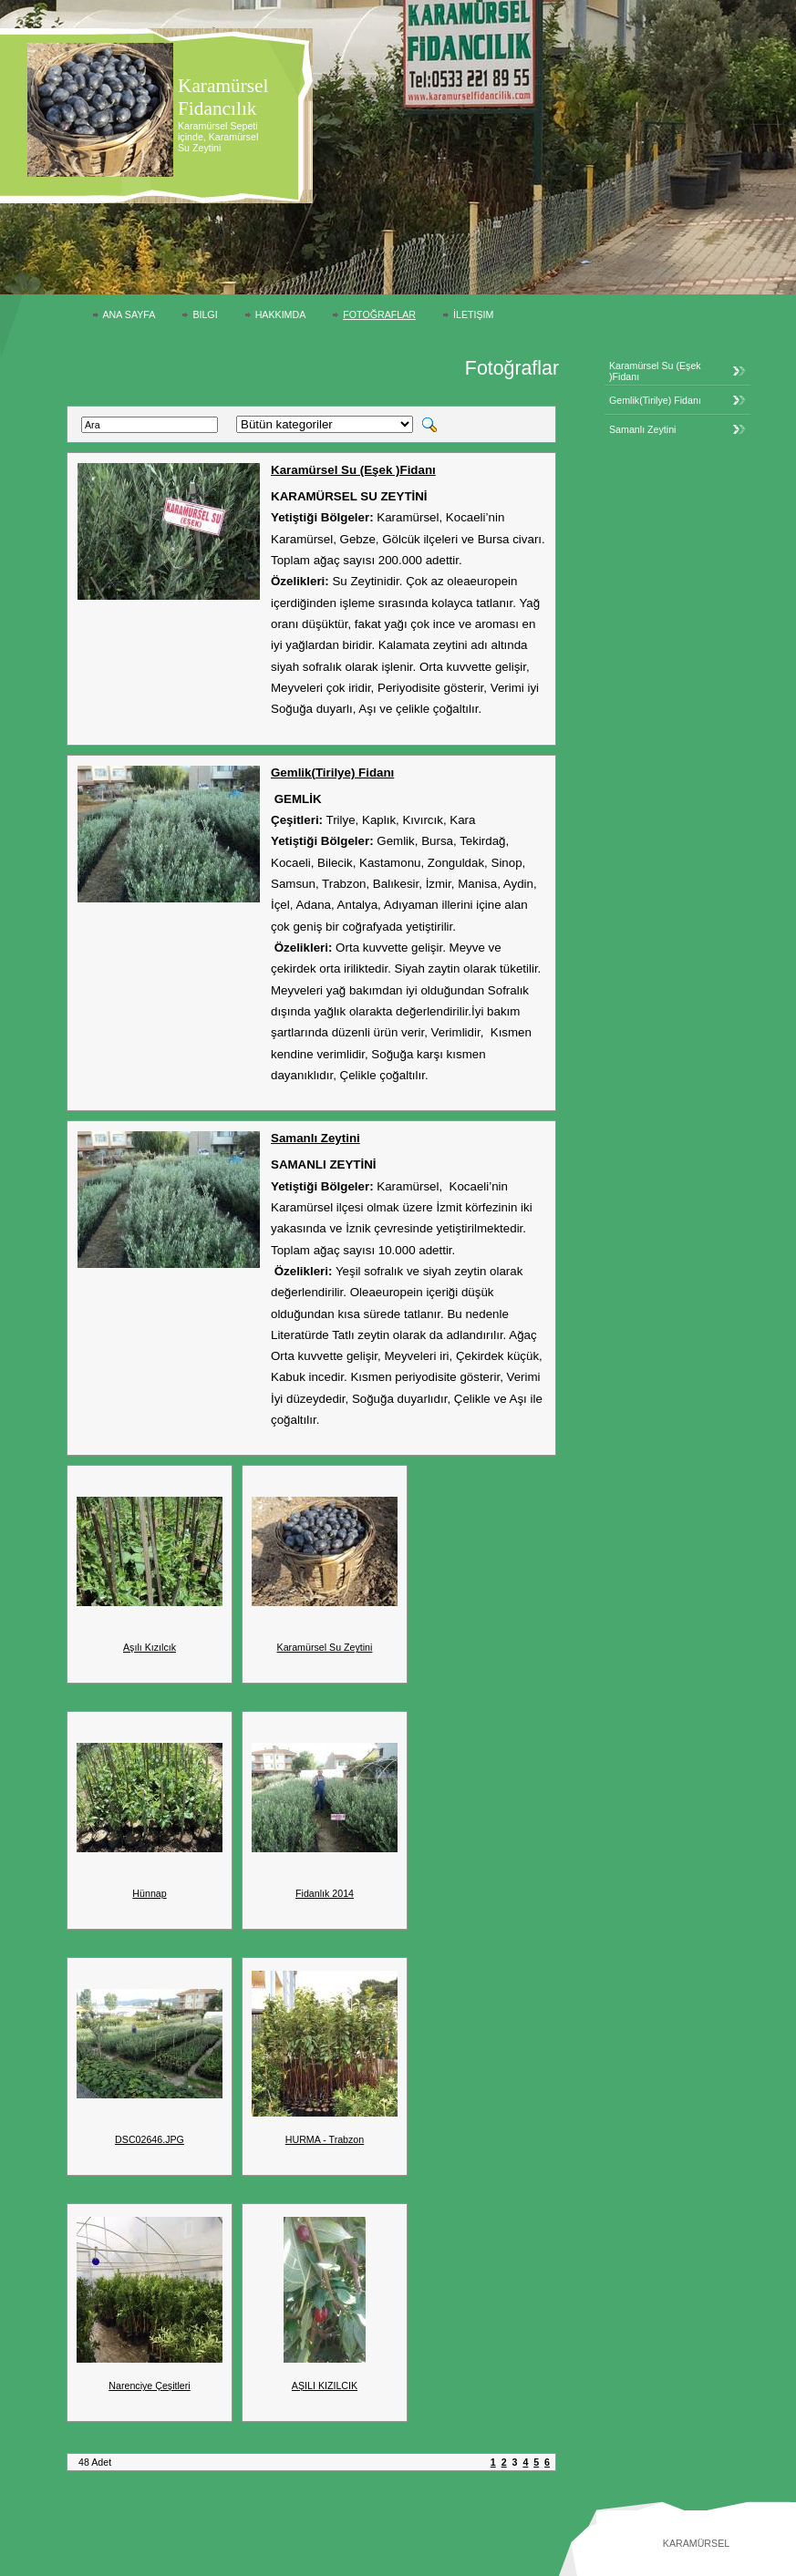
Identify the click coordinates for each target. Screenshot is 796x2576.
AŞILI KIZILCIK (324, 2385)
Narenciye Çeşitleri (149, 2385)
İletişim (473, 314)
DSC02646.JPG (149, 2139)
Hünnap (149, 1893)
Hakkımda (280, 314)
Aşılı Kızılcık (149, 1647)
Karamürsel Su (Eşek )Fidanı (353, 470)
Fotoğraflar (379, 314)
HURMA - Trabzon (324, 2139)
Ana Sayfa (129, 314)
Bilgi (204, 314)
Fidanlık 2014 (324, 1893)
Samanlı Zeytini (315, 1138)
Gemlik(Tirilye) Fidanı (332, 772)
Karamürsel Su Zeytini (325, 1647)
